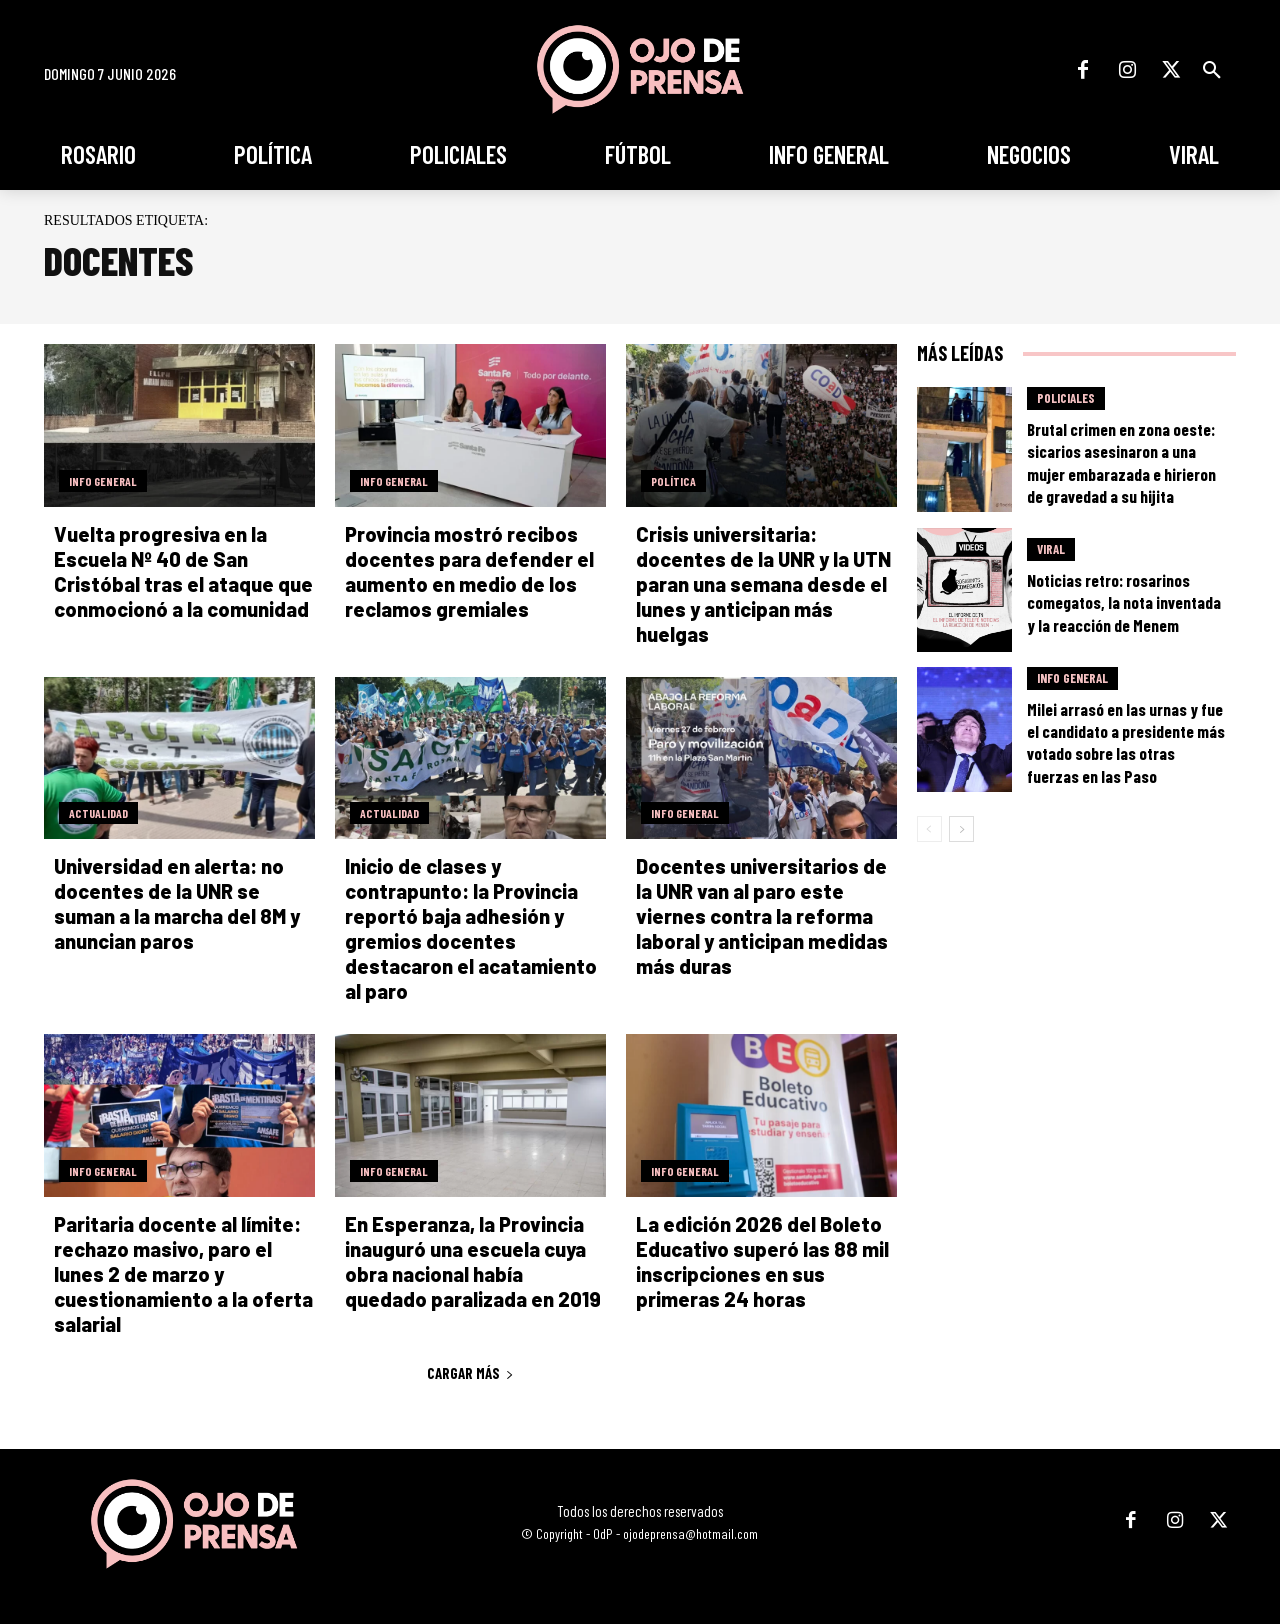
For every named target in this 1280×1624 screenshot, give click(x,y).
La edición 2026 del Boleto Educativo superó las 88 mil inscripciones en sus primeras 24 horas (762, 1261)
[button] (1212, 70)
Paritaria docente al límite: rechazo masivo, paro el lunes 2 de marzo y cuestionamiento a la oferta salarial (183, 1274)
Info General (103, 481)
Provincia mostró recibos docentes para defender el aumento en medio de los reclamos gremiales (469, 571)
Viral (1051, 549)
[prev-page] (929, 829)
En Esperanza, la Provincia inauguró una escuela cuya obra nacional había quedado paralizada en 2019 (473, 1261)
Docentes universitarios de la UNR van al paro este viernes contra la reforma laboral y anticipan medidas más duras (762, 916)
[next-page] (961, 829)
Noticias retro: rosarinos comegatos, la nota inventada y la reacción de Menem (1124, 602)
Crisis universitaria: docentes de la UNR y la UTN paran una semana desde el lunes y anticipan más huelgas (763, 584)
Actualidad (98, 813)
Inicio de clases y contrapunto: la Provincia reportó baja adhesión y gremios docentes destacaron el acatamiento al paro (471, 928)
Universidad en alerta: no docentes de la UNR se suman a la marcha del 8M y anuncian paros (177, 903)
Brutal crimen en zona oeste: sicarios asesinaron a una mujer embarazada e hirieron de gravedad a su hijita (1121, 462)
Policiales (1066, 398)
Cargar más (470, 1373)
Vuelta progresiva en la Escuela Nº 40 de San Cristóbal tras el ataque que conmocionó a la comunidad (183, 571)
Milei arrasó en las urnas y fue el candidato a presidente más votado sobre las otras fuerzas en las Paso (1126, 742)
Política (673, 481)
